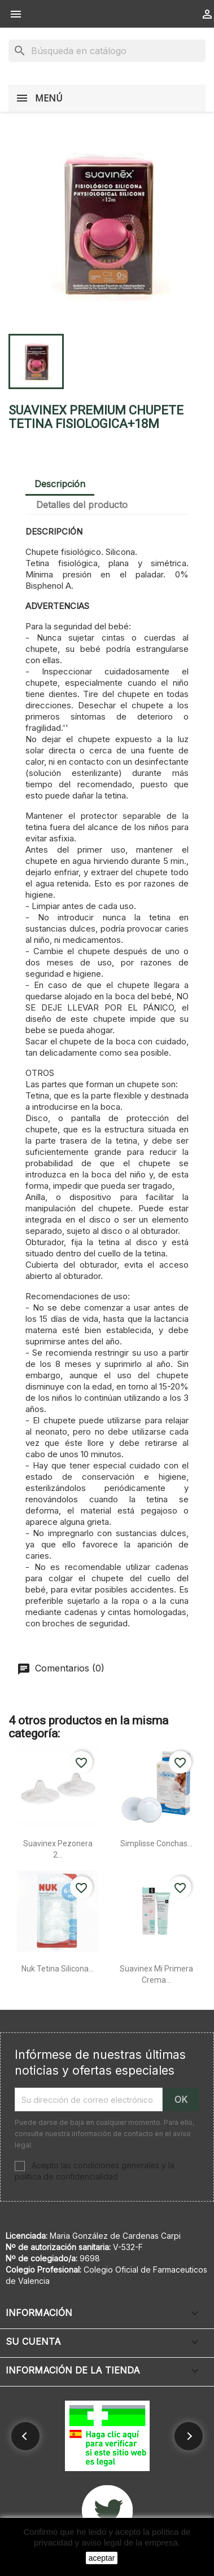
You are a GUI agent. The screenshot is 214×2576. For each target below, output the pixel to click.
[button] (25, 2436)
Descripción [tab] (59, 483)
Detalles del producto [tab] (82, 504)
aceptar (102, 2557)
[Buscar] (107, 50)
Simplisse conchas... (156, 1843)
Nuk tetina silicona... (57, 1968)
